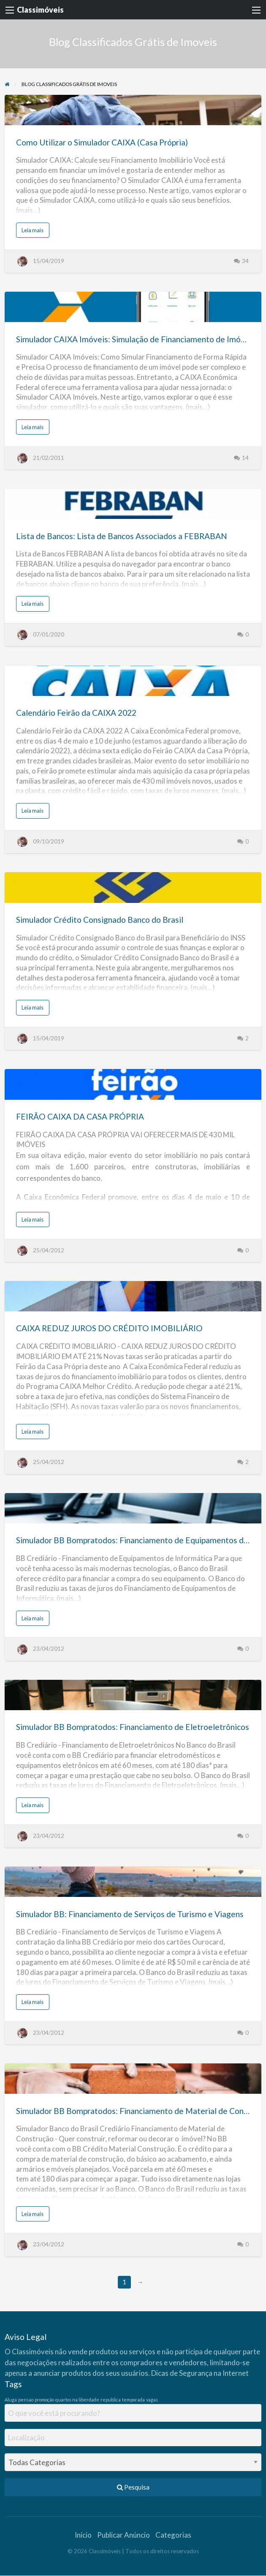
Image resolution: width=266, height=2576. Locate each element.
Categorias (173, 2534)
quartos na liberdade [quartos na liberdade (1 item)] (77, 2399)
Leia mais (35, 232)
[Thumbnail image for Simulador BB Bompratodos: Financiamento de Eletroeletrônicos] (133, 1695)
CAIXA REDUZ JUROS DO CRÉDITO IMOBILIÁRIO (109, 1328)
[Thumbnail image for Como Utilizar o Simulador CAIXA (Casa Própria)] (133, 110)
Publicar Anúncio (123, 2534)
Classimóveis (40, 9)
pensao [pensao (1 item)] (25, 2399)
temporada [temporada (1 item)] (133, 2399)
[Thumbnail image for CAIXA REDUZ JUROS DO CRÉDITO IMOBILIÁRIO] (133, 1296)
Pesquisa (133, 2487)
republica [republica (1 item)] (110, 2399)
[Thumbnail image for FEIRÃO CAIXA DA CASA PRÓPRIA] (133, 1084)
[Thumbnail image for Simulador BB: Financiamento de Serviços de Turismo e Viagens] (133, 1882)
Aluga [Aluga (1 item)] (11, 2399)
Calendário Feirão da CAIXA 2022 (76, 712)
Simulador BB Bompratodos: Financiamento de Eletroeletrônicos (132, 1727)
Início (83, 2534)
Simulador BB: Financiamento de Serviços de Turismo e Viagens (130, 1914)
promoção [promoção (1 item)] (44, 2399)
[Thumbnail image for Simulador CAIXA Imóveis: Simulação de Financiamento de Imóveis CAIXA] (133, 307)
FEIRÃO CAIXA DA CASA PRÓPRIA (80, 1116)
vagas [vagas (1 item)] (152, 2399)
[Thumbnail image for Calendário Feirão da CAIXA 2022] (133, 681)
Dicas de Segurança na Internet (200, 2373)
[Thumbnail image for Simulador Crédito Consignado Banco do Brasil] (133, 887)
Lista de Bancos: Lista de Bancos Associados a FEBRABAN (121, 536)
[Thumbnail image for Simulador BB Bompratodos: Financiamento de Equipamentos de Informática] (133, 1508)
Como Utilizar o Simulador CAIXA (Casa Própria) (102, 142)
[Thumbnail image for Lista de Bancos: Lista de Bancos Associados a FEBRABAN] (133, 504)
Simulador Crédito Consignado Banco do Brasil (99, 919)
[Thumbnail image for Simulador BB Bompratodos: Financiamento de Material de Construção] (133, 2078)
